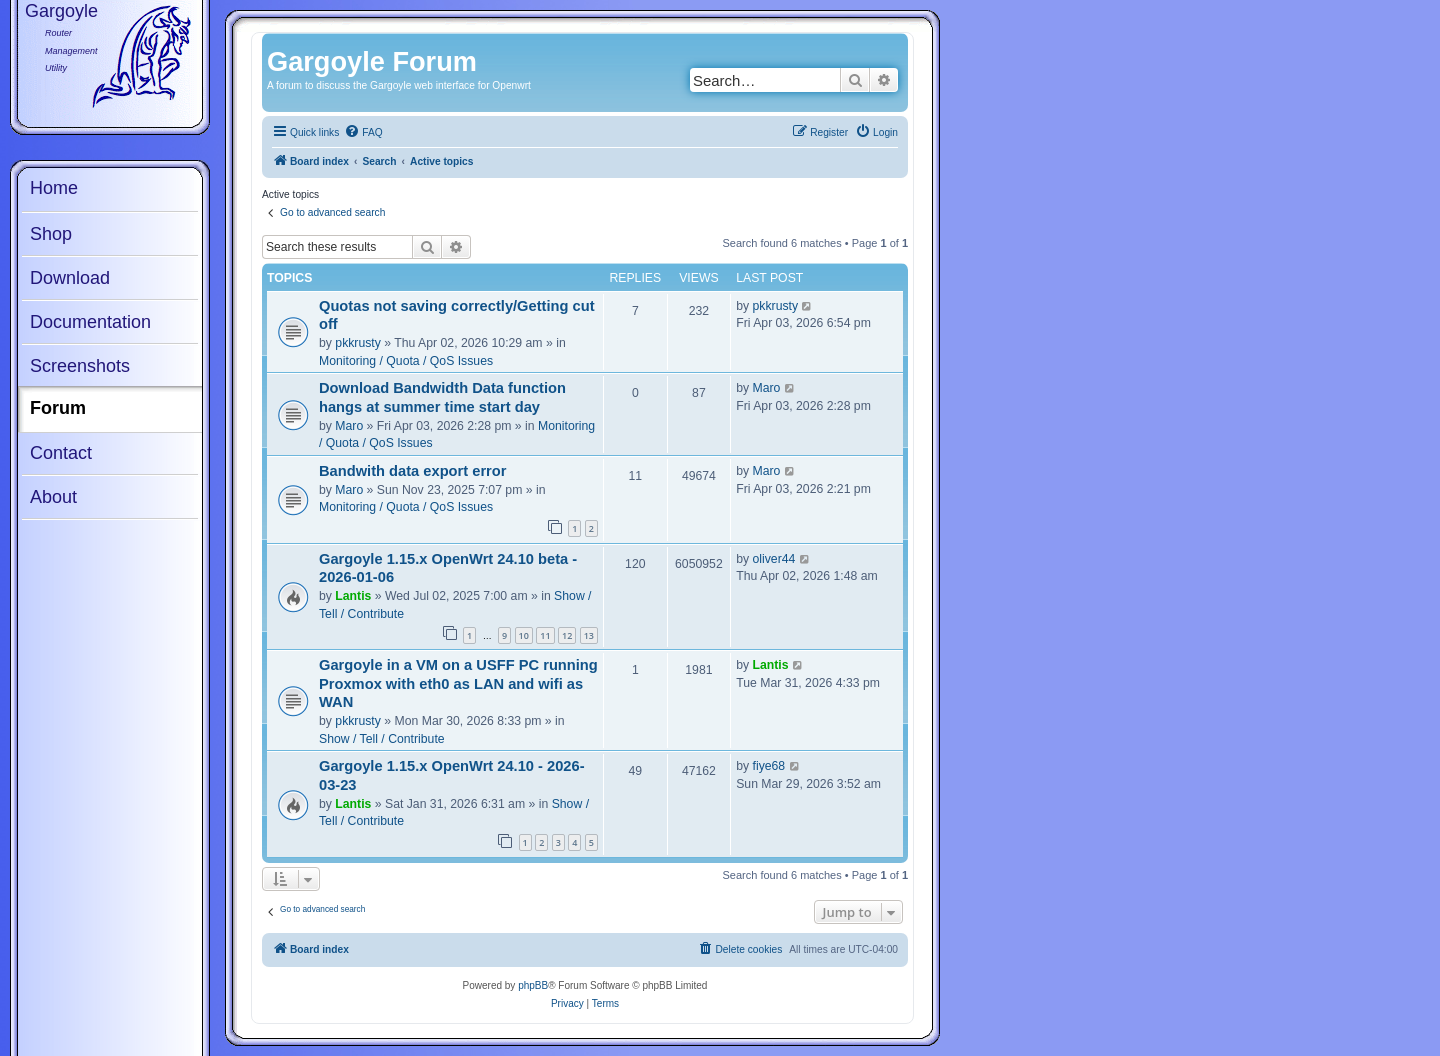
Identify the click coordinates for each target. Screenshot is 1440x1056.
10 (524, 635)
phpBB (533, 985)
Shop (51, 234)
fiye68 (769, 766)
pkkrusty (358, 343)
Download (70, 278)
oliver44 (774, 559)
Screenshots (80, 366)
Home (54, 188)
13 (589, 635)
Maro (349, 426)
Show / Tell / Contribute (382, 739)
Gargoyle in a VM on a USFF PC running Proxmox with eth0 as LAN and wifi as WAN (458, 683)
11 (545, 635)
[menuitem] (363, 133)
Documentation (90, 322)
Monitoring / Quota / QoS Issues (406, 361)
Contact (61, 453)
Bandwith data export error (413, 471)
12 (567, 635)
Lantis (353, 596)
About (53, 497)
